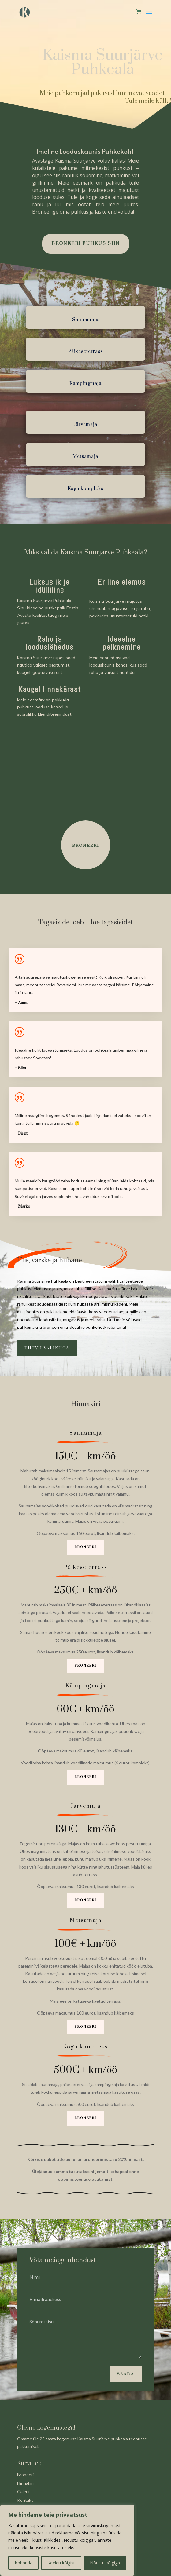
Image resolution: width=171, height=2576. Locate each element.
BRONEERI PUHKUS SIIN (85, 244)
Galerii (23, 2491)
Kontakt (25, 2500)
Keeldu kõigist (61, 2563)
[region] (67, 2540)
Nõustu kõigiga (105, 2563)
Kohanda (23, 2563)
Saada (125, 2374)
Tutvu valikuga (46, 1348)
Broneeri (85, 1547)
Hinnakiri (25, 2483)
